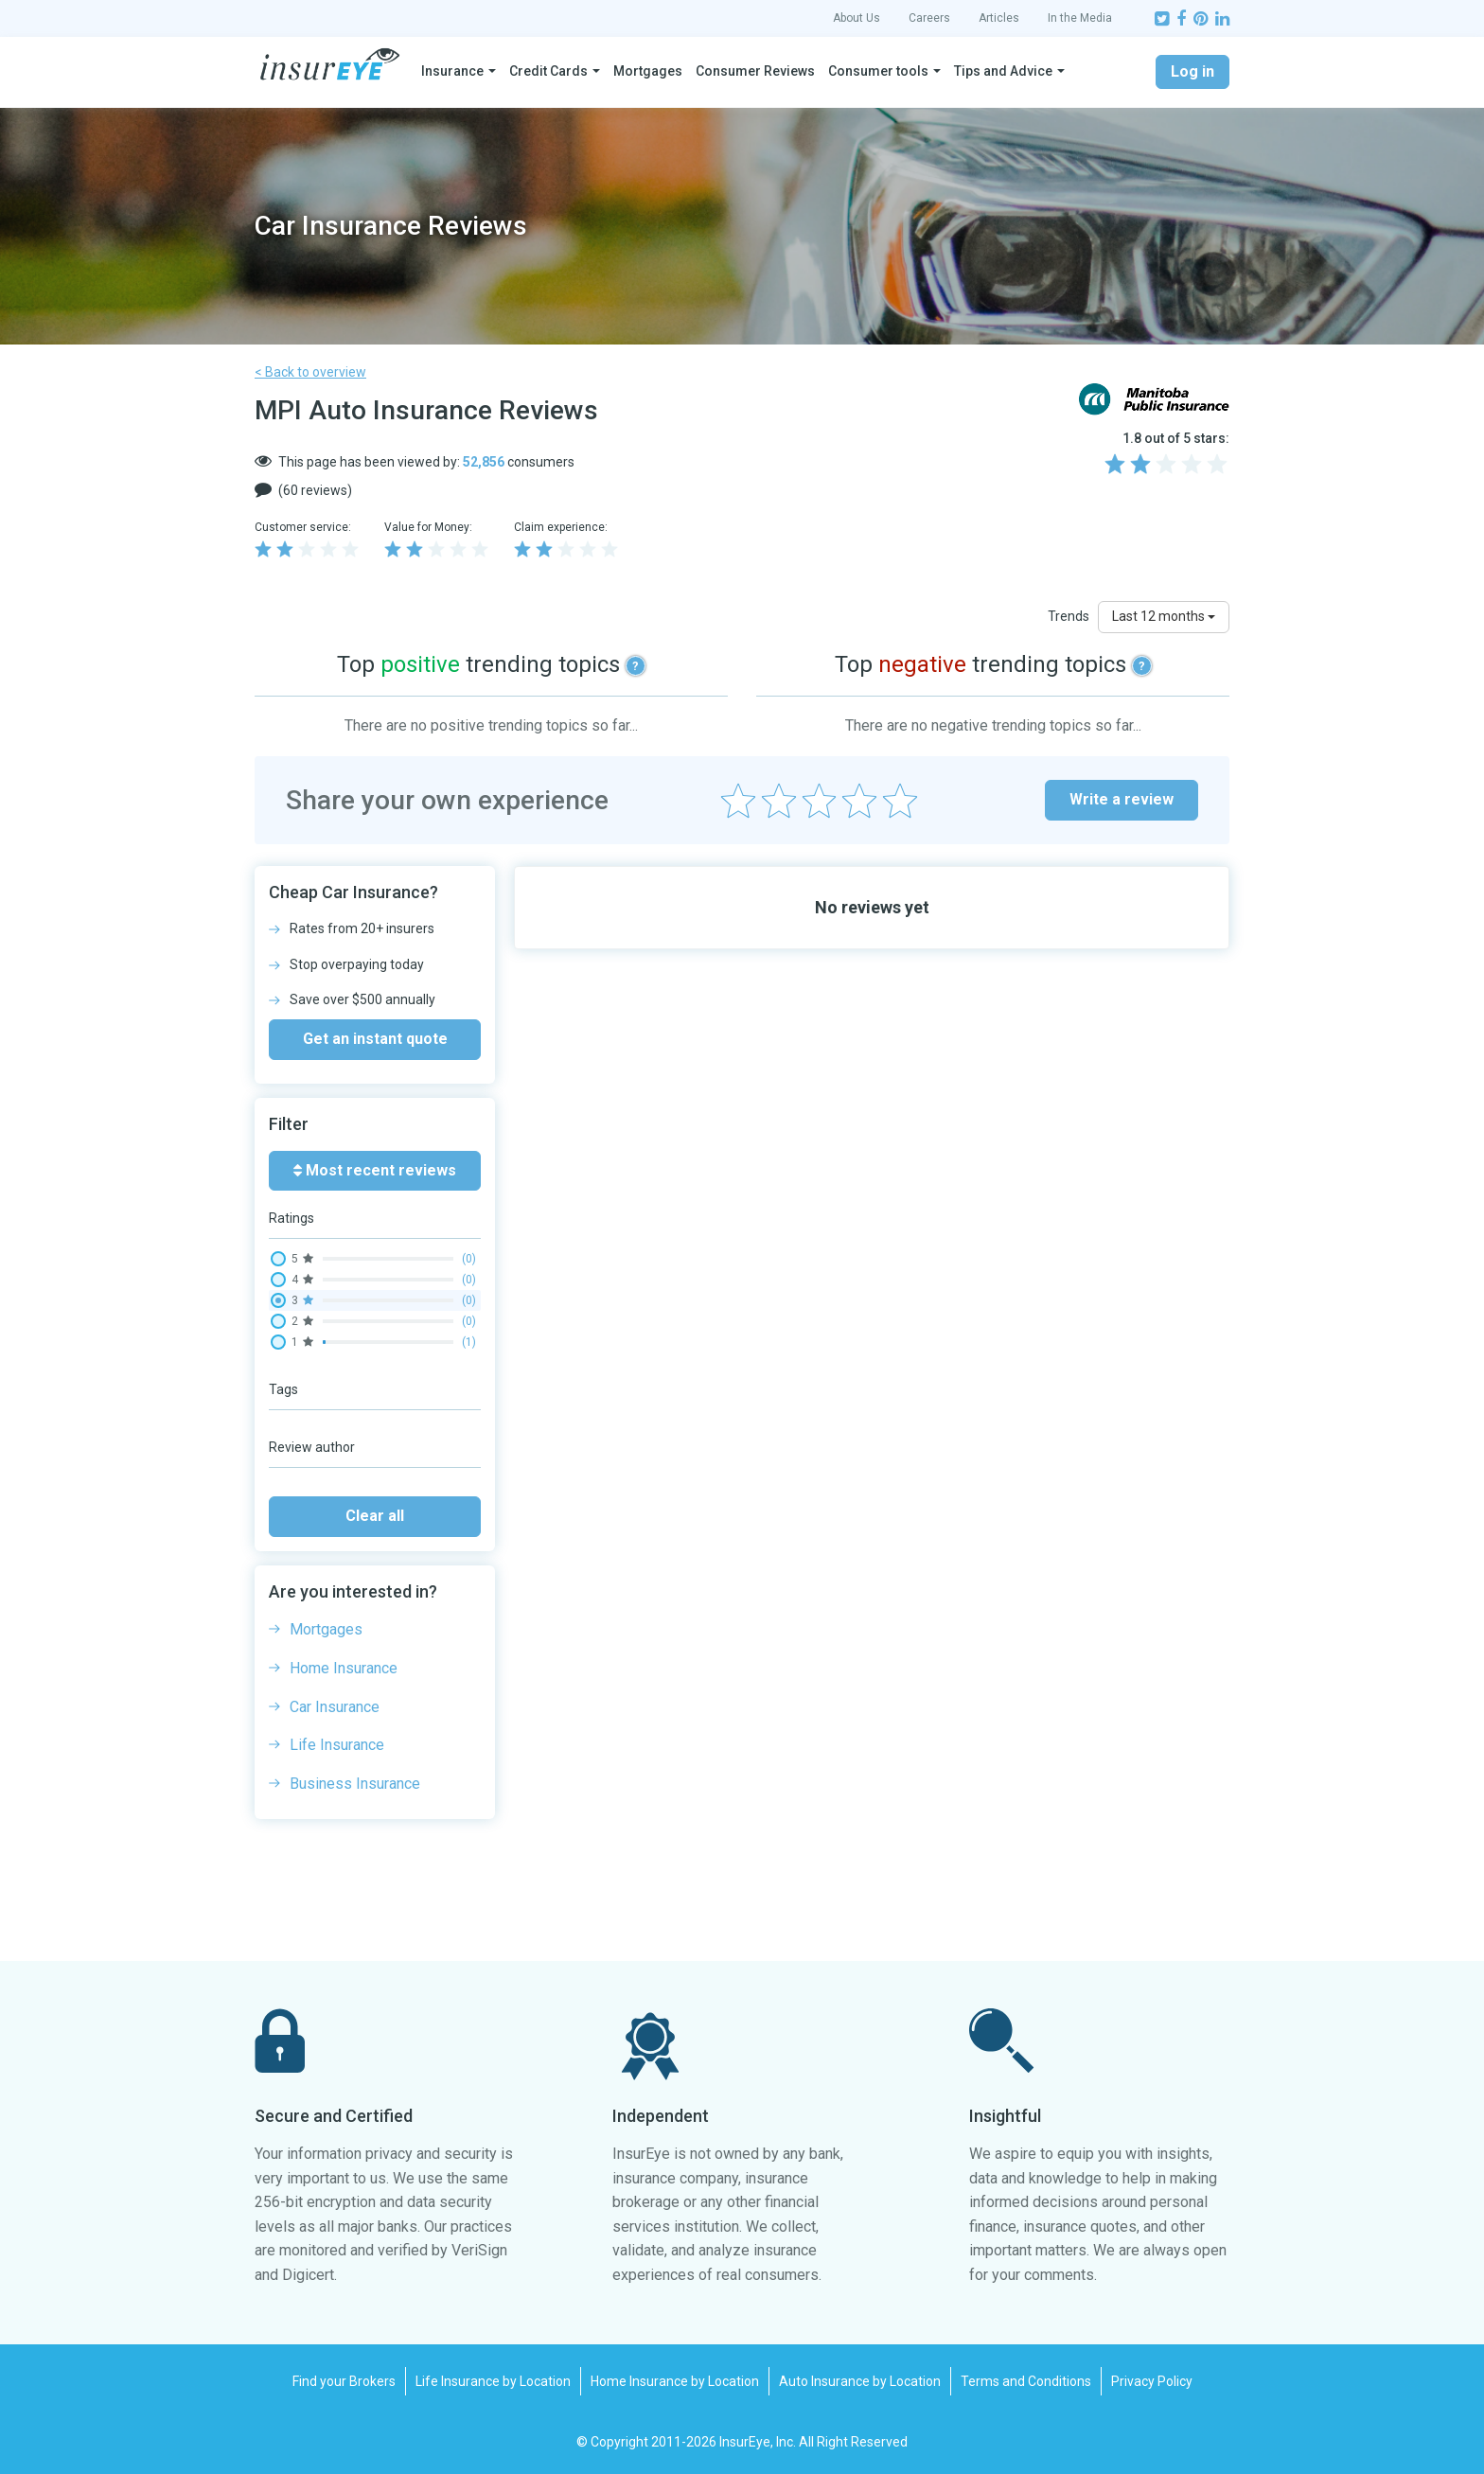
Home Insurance (344, 1668)
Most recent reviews (374, 1170)
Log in (1192, 71)
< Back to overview (310, 372)
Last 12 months (1163, 616)
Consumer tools (878, 71)
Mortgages (647, 71)
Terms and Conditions (1026, 2381)
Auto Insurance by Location (860, 2381)
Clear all (374, 1516)
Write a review (1121, 799)
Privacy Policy (1151, 2381)
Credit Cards (548, 71)
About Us (856, 18)
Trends (1068, 616)
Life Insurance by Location (493, 2381)
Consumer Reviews (755, 71)
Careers (929, 18)
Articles (999, 18)
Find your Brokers (344, 2381)
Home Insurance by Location (675, 2381)
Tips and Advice (1003, 71)
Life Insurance (337, 1745)
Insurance (452, 71)
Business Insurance (355, 1784)
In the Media (1080, 18)
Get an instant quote (375, 1039)
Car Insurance (335, 1707)
